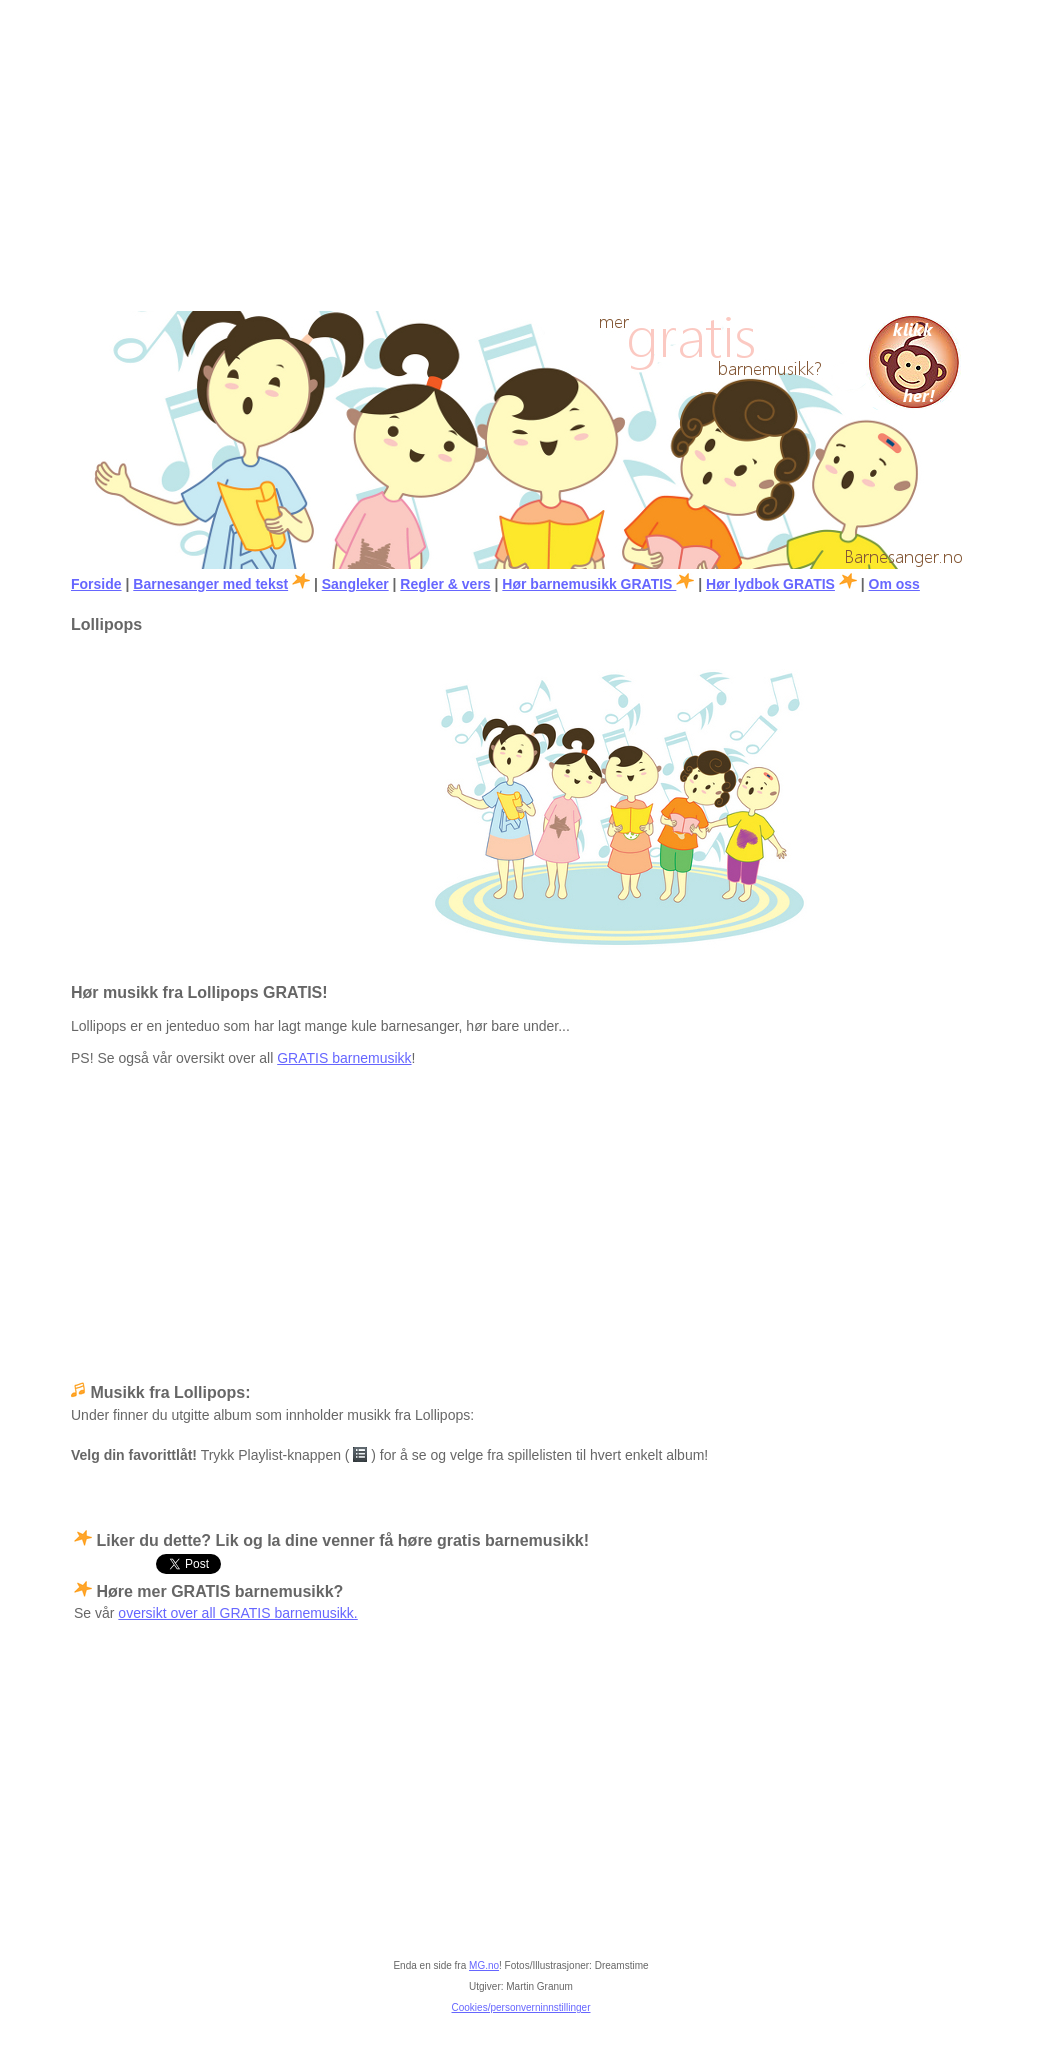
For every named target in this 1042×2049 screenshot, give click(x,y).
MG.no (484, 1965)
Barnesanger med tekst (210, 584)
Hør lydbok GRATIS (770, 584)
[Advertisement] (521, 151)
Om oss (894, 584)
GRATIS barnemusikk (344, 1058)
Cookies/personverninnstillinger (521, 2007)
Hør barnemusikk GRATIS (589, 584)
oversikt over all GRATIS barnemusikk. (237, 1613)
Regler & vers (445, 584)
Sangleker (355, 584)
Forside (96, 584)
